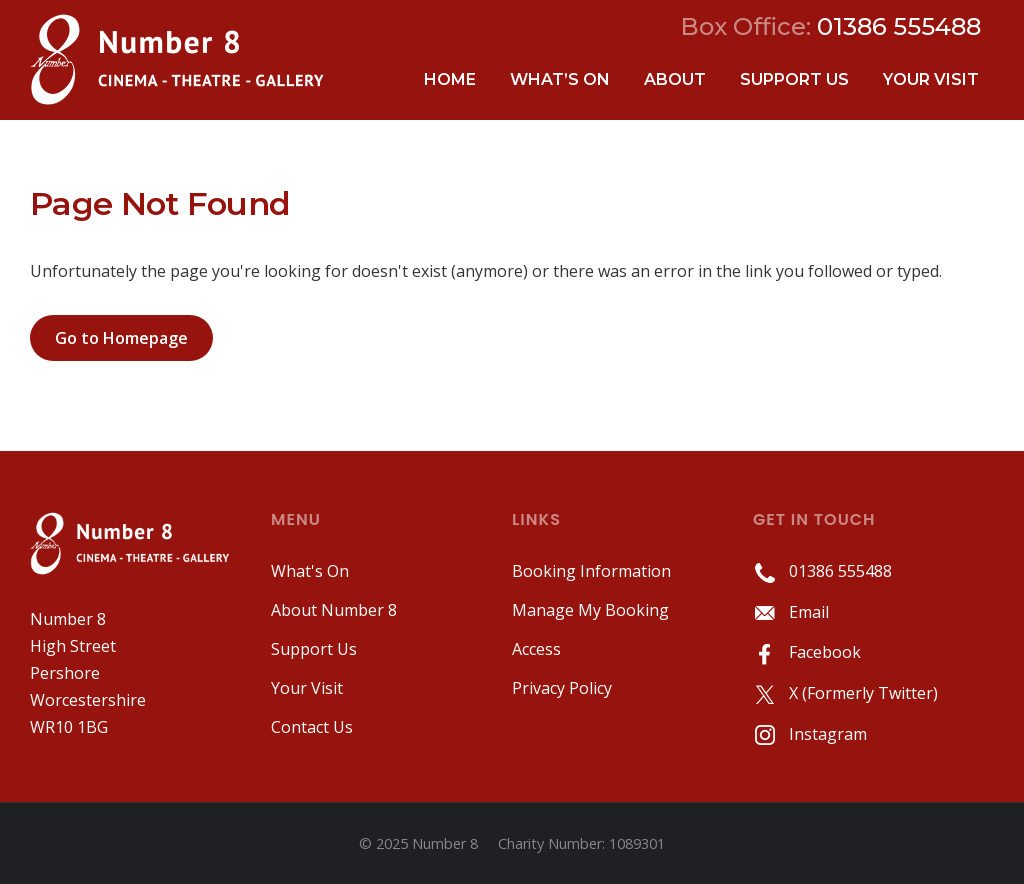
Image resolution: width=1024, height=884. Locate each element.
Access (536, 649)
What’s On (560, 79)
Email (791, 612)
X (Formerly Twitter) (845, 693)
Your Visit (931, 79)
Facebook (807, 652)
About (675, 79)
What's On (310, 571)
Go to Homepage (121, 338)
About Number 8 (334, 610)
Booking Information (591, 571)
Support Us (794, 79)
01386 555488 (822, 571)
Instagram (810, 734)
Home (450, 79)
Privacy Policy (562, 688)
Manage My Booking (590, 610)
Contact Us (312, 727)
